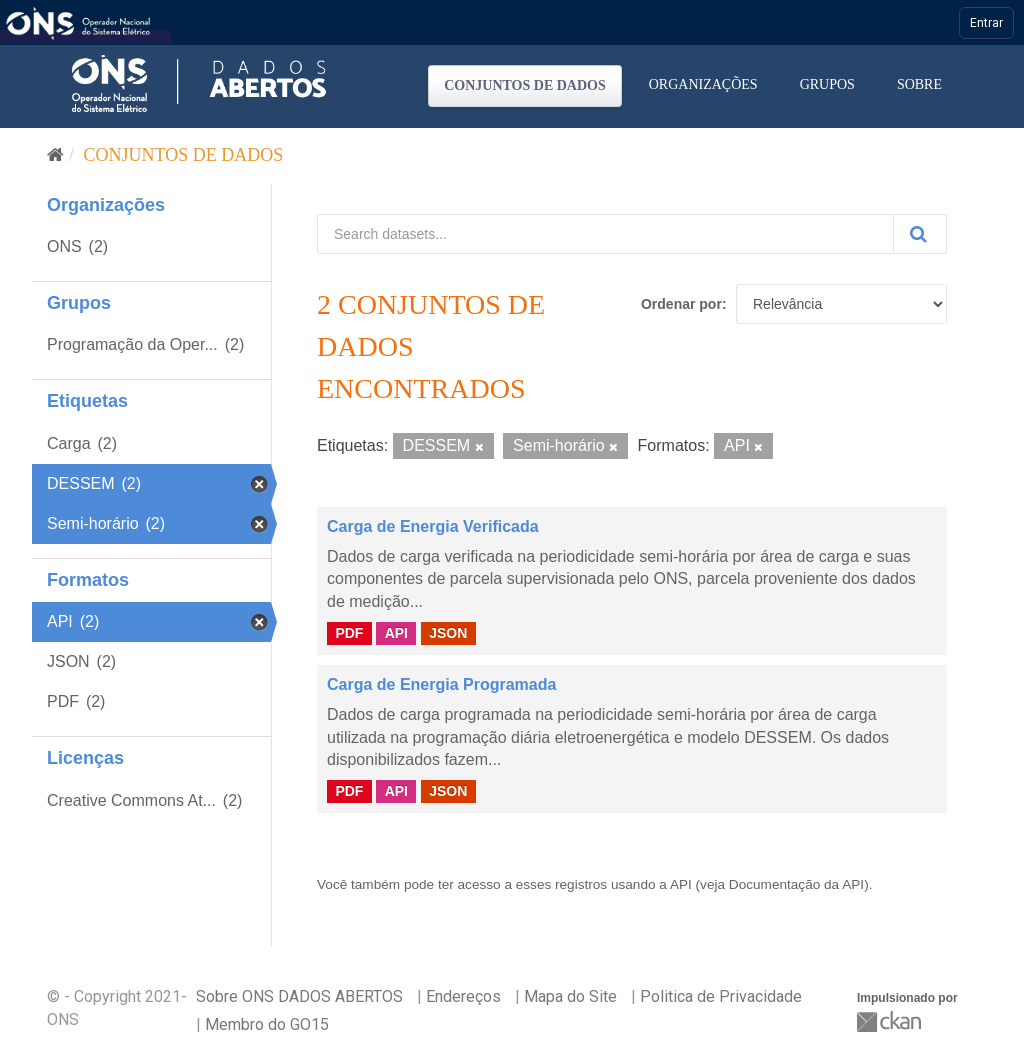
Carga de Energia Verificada (433, 526)
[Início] (55, 155)
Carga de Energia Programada (441, 684)
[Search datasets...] (605, 234)
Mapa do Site (570, 996)
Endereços (463, 996)
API (396, 633)
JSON (448, 633)
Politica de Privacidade (721, 996)
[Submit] (920, 234)
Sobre (919, 84)
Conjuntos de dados (525, 85)
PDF (349, 633)
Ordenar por (681, 304)
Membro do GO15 (267, 1024)
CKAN (891, 1021)
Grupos (827, 84)
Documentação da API (796, 884)
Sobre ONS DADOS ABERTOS (299, 996)
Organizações (703, 84)
